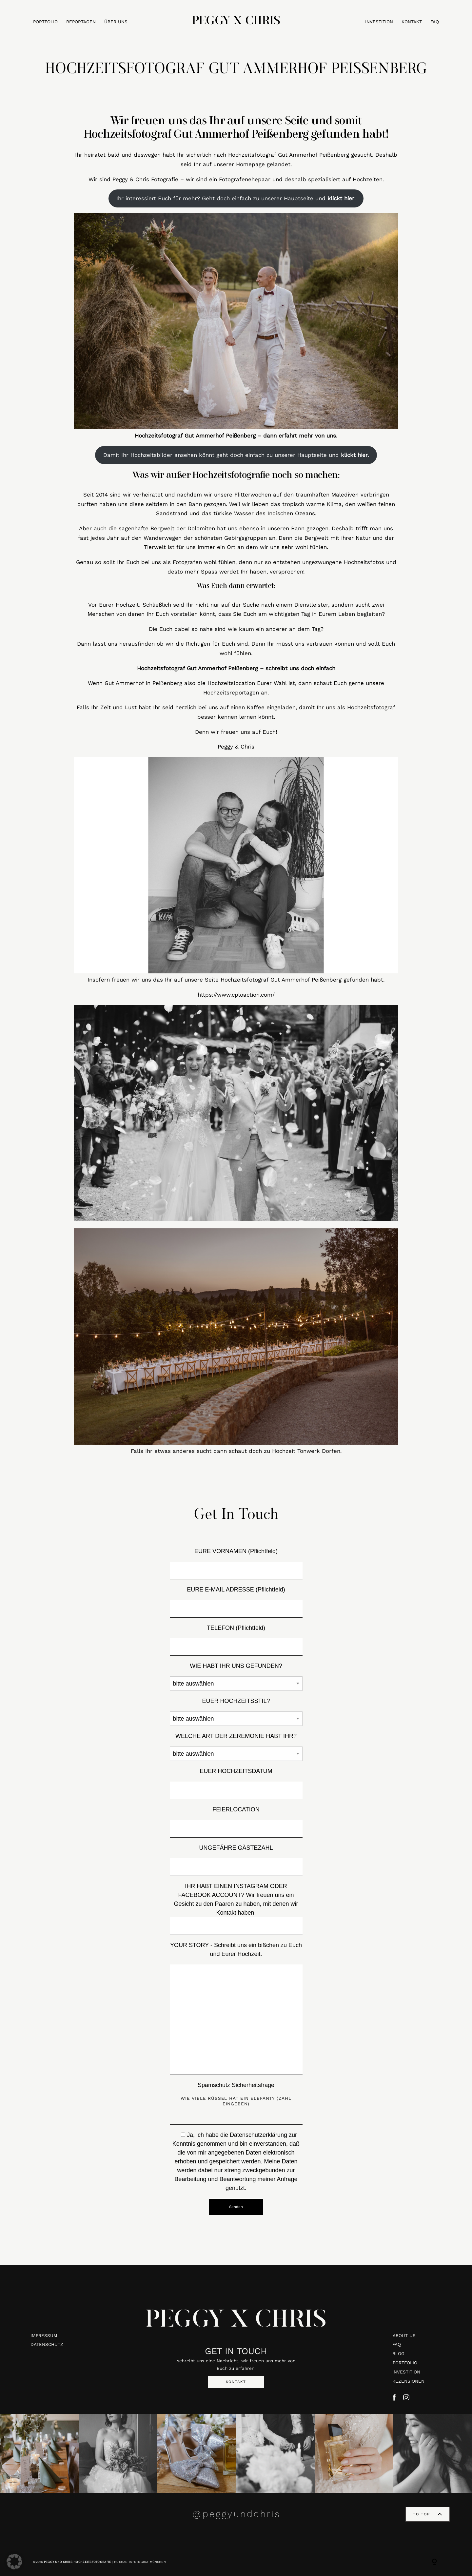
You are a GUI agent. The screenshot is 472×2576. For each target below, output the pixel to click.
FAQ (434, 21)
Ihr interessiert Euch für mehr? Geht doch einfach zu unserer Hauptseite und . (236, 198)
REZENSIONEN (408, 2381)
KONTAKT (412, 21)
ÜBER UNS (116, 21)
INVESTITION (379, 21)
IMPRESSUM (43, 2335)
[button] (14, 2561)
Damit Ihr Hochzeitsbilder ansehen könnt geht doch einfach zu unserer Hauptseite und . (236, 455)
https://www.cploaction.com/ (236, 994)
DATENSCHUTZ (46, 2344)
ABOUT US (404, 2335)
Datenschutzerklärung (258, 2135)
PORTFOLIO (45, 21)
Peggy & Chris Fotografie (145, 179)
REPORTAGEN (81, 21)
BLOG (398, 2353)
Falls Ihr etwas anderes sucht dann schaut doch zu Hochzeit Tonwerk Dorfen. (236, 1451)
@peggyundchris (236, 2513)
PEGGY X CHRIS (236, 2321)
